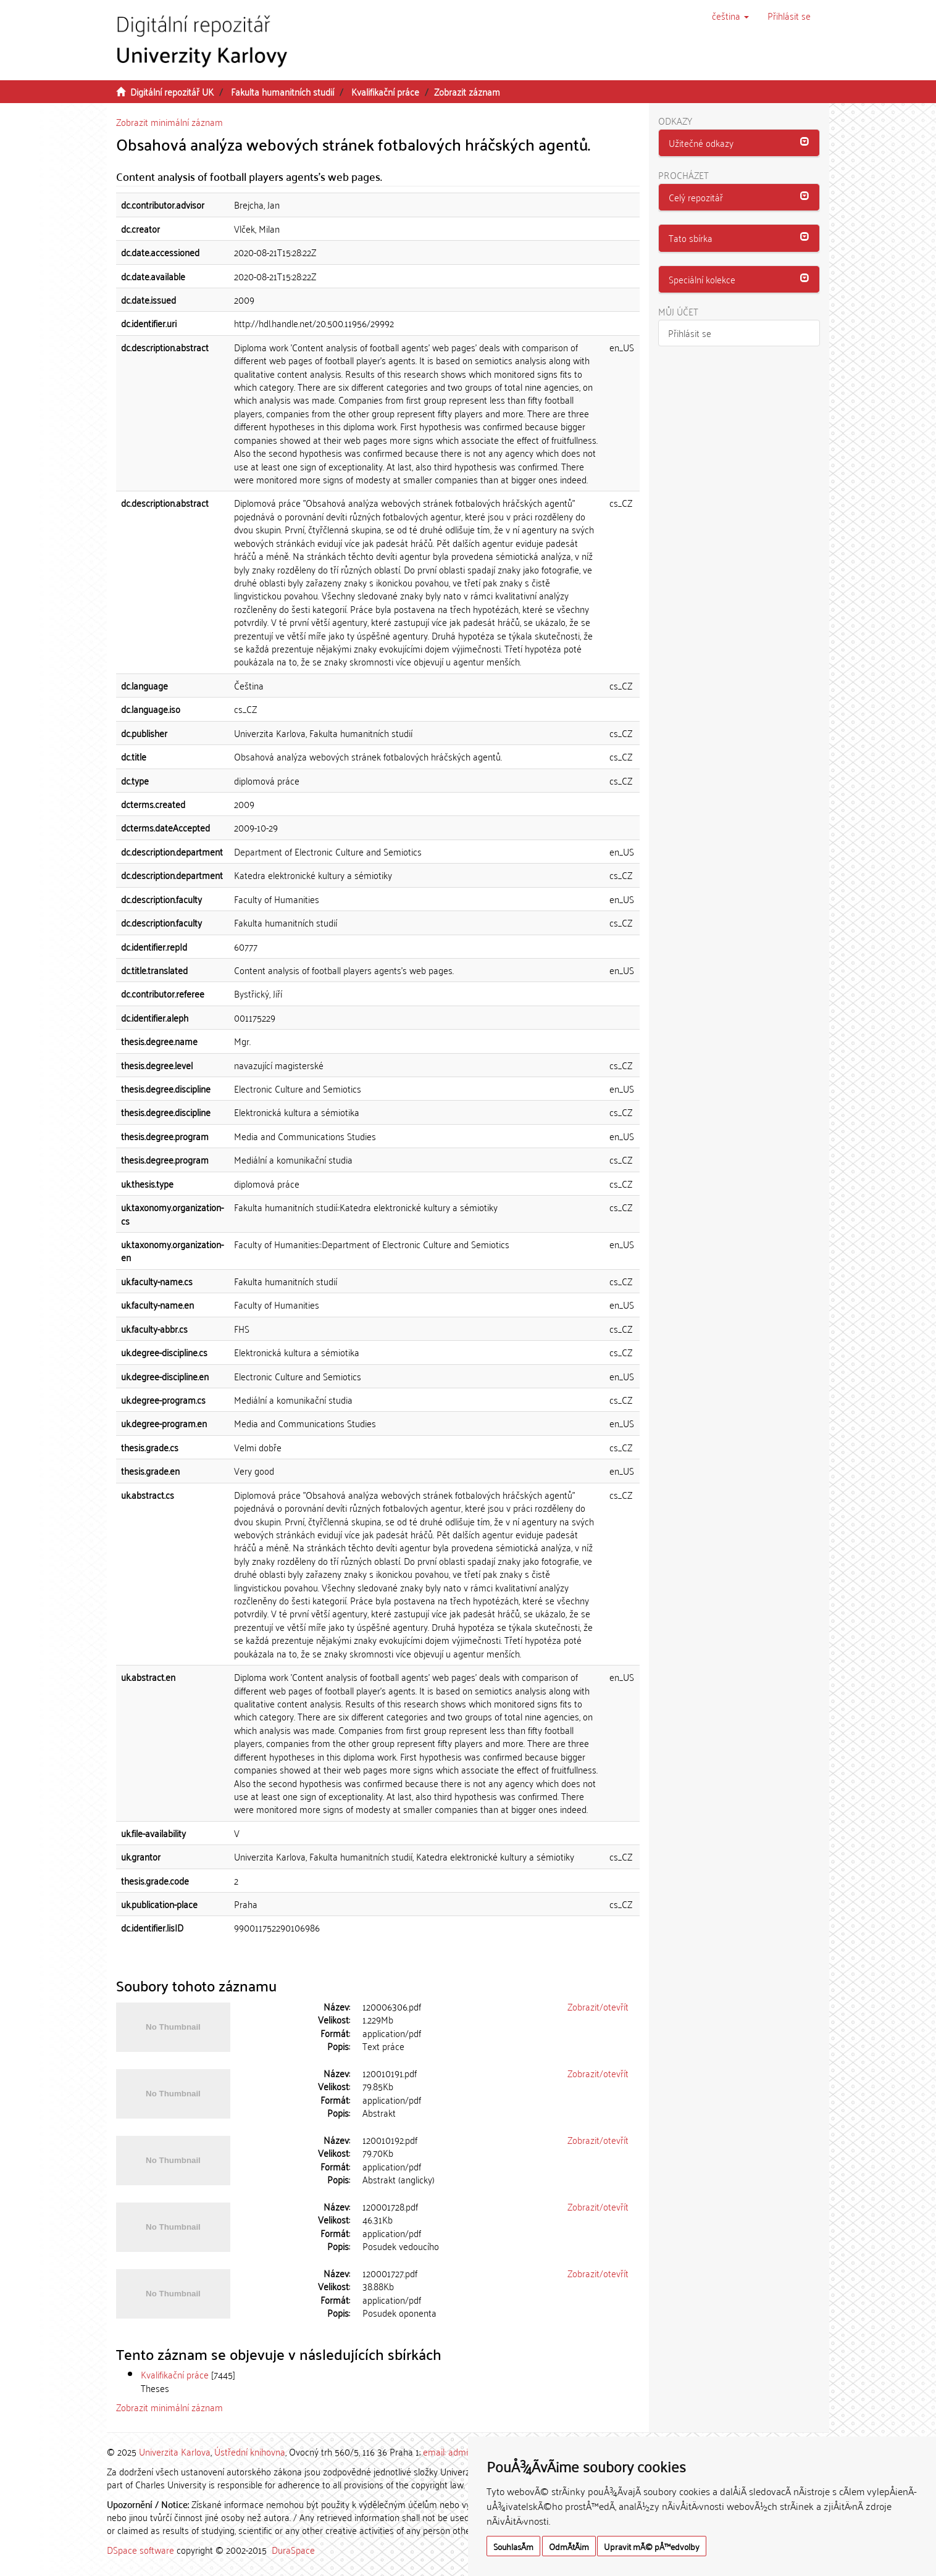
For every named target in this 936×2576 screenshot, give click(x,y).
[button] (730, 15)
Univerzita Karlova (175, 2451)
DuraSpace (293, 2549)
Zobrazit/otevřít (598, 2006)
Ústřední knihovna (249, 2451)
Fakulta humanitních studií (282, 91)
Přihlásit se (689, 332)
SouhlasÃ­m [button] (513, 2546)
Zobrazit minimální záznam (169, 121)
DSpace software (140, 2549)
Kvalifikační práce (385, 91)
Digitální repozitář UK (172, 91)
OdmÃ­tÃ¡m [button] (569, 2546)
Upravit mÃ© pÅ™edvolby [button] (652, 2546)
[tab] (739, 143)
